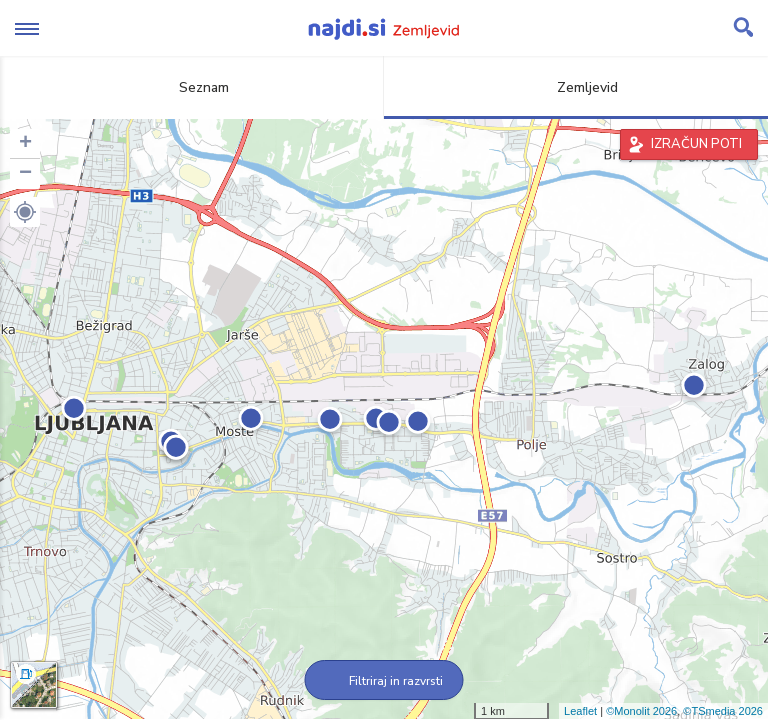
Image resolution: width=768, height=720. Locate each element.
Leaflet (580, 711)
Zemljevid (576, 87)
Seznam (192, 87)
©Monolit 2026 (641, 711)
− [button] (25, 174)
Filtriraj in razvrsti (384, 681)
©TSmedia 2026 (723, 711)
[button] (25, 212)
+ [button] (25, 144)
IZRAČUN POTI (696, 144)
